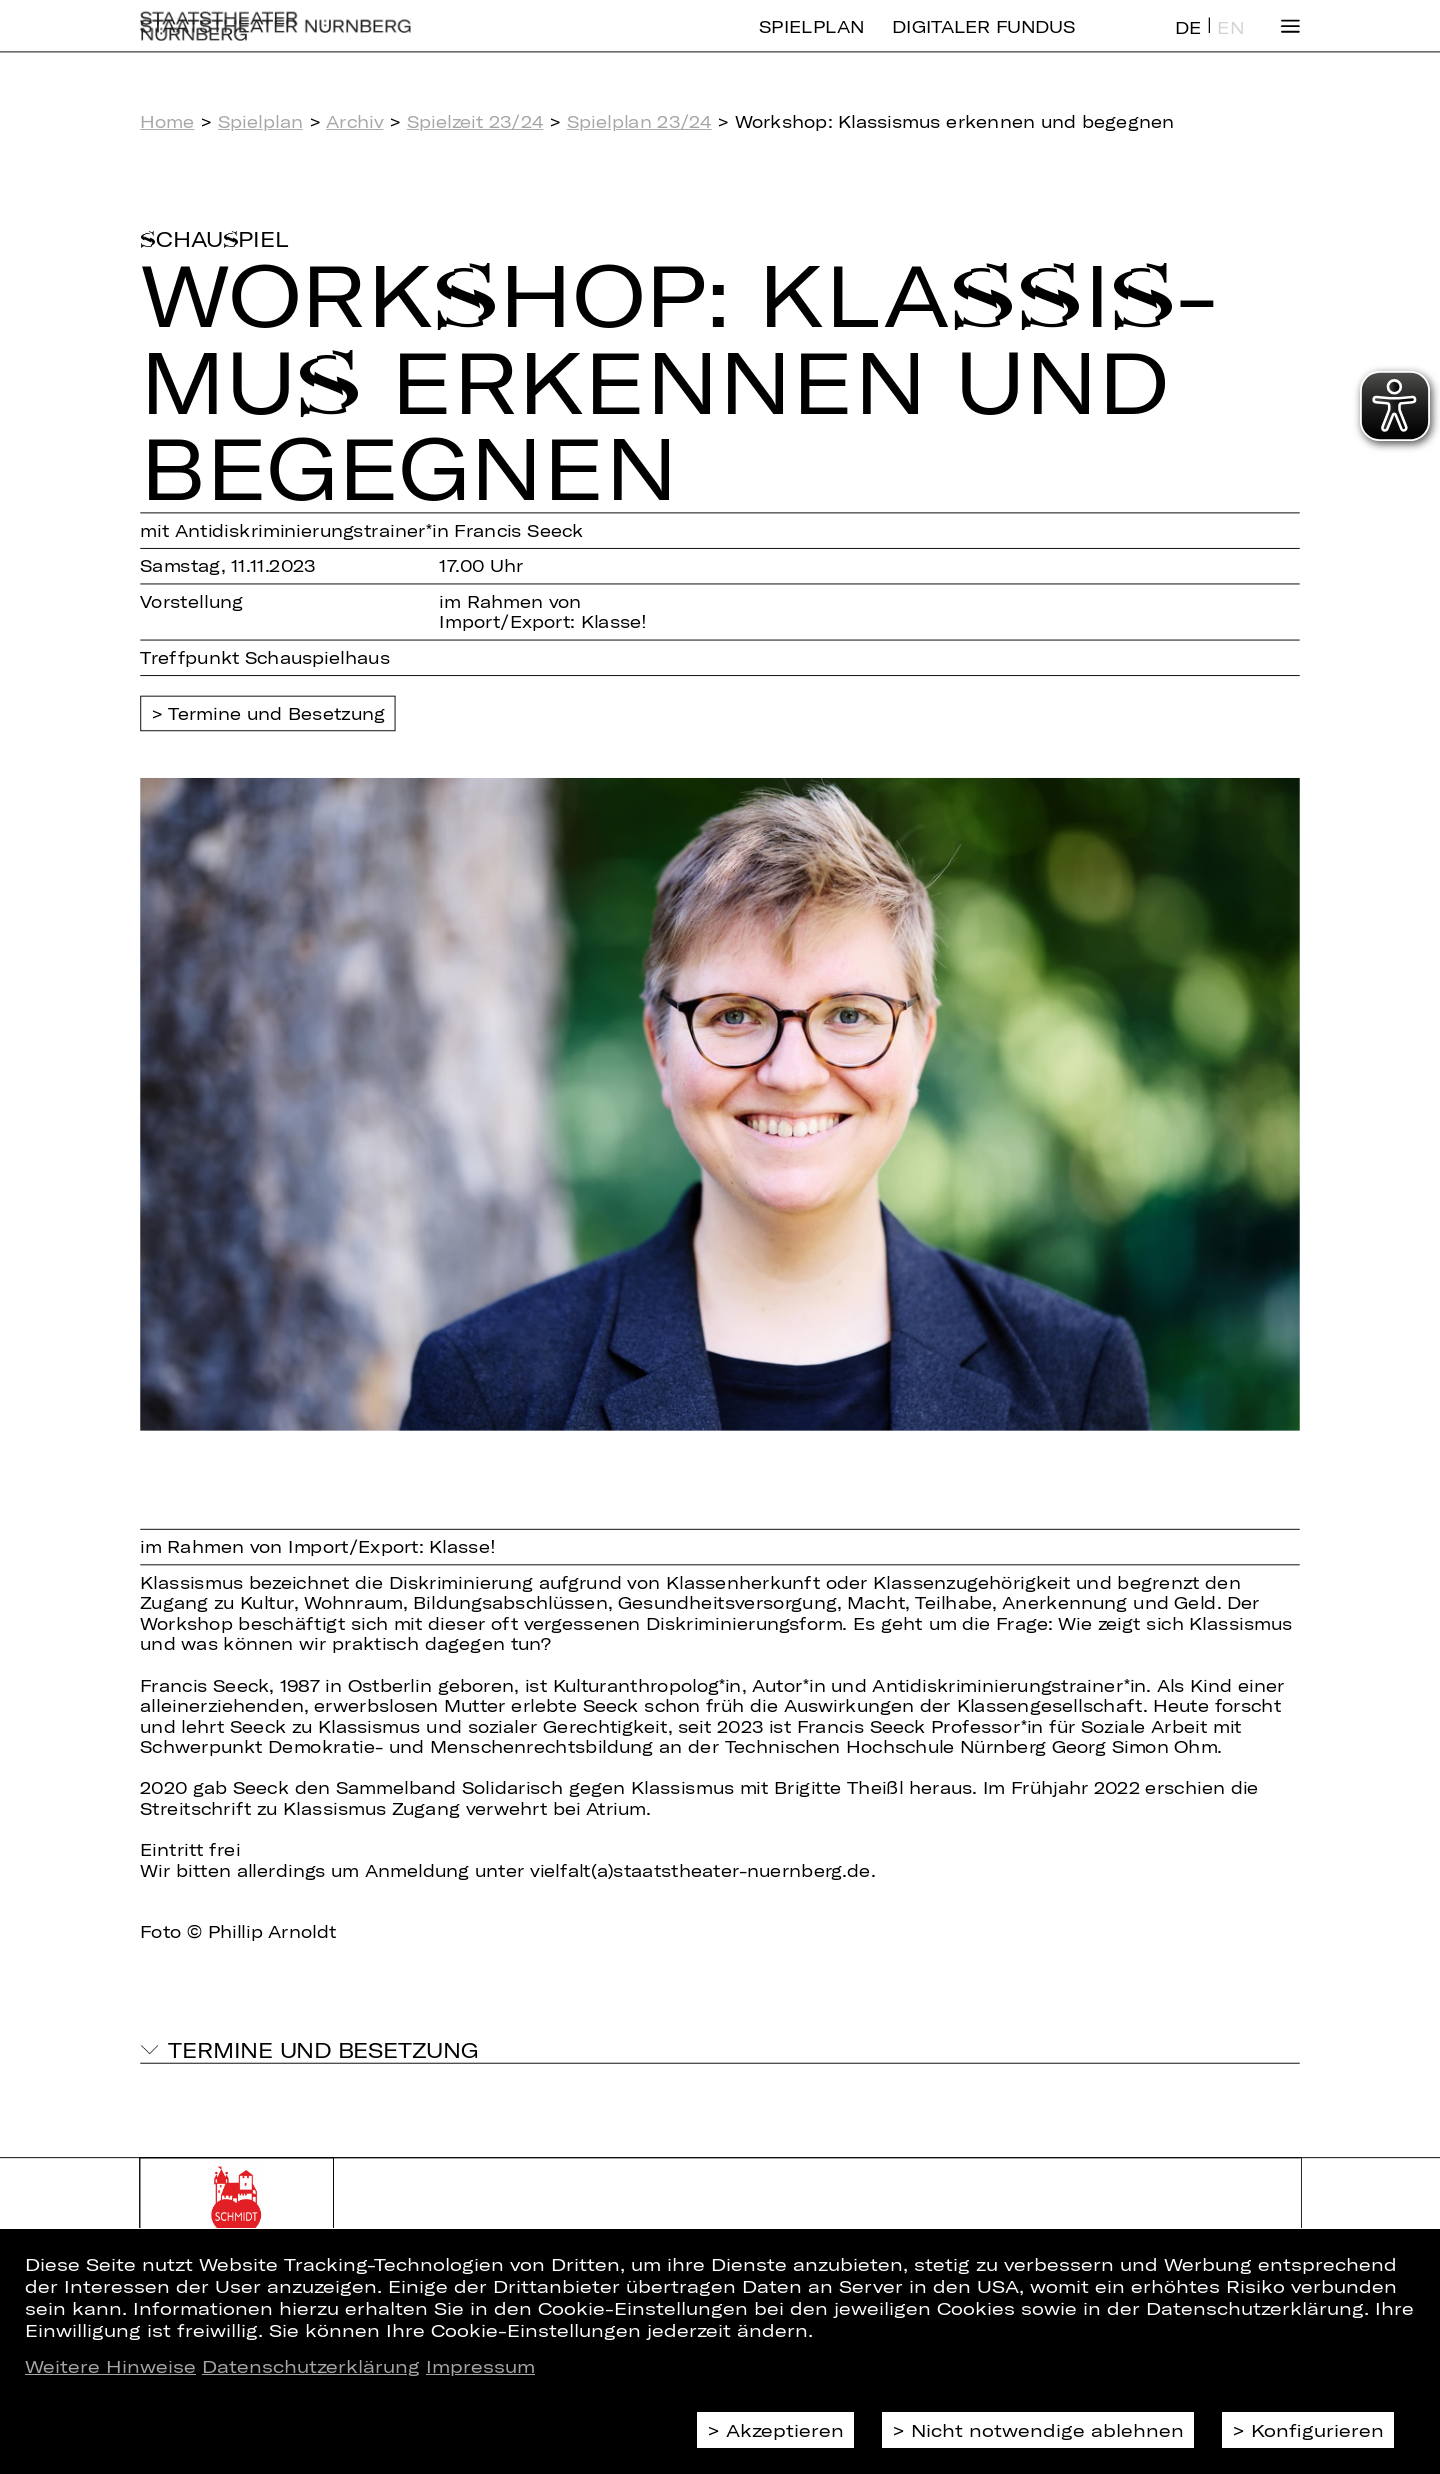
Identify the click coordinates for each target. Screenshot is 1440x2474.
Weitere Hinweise (110, 2366)
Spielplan (811, 42)
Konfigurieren (1317, 2430)
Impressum (480, 2366)
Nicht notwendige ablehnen (1047, 2430)
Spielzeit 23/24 (475, 121)
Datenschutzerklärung (311, 2366)
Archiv (354, 121)
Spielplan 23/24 (639, 121)
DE (1188, 43)
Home (167, 121)
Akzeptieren (785, 2430)
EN (1230, 43)
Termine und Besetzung (276, 714)
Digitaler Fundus (983, 42)
